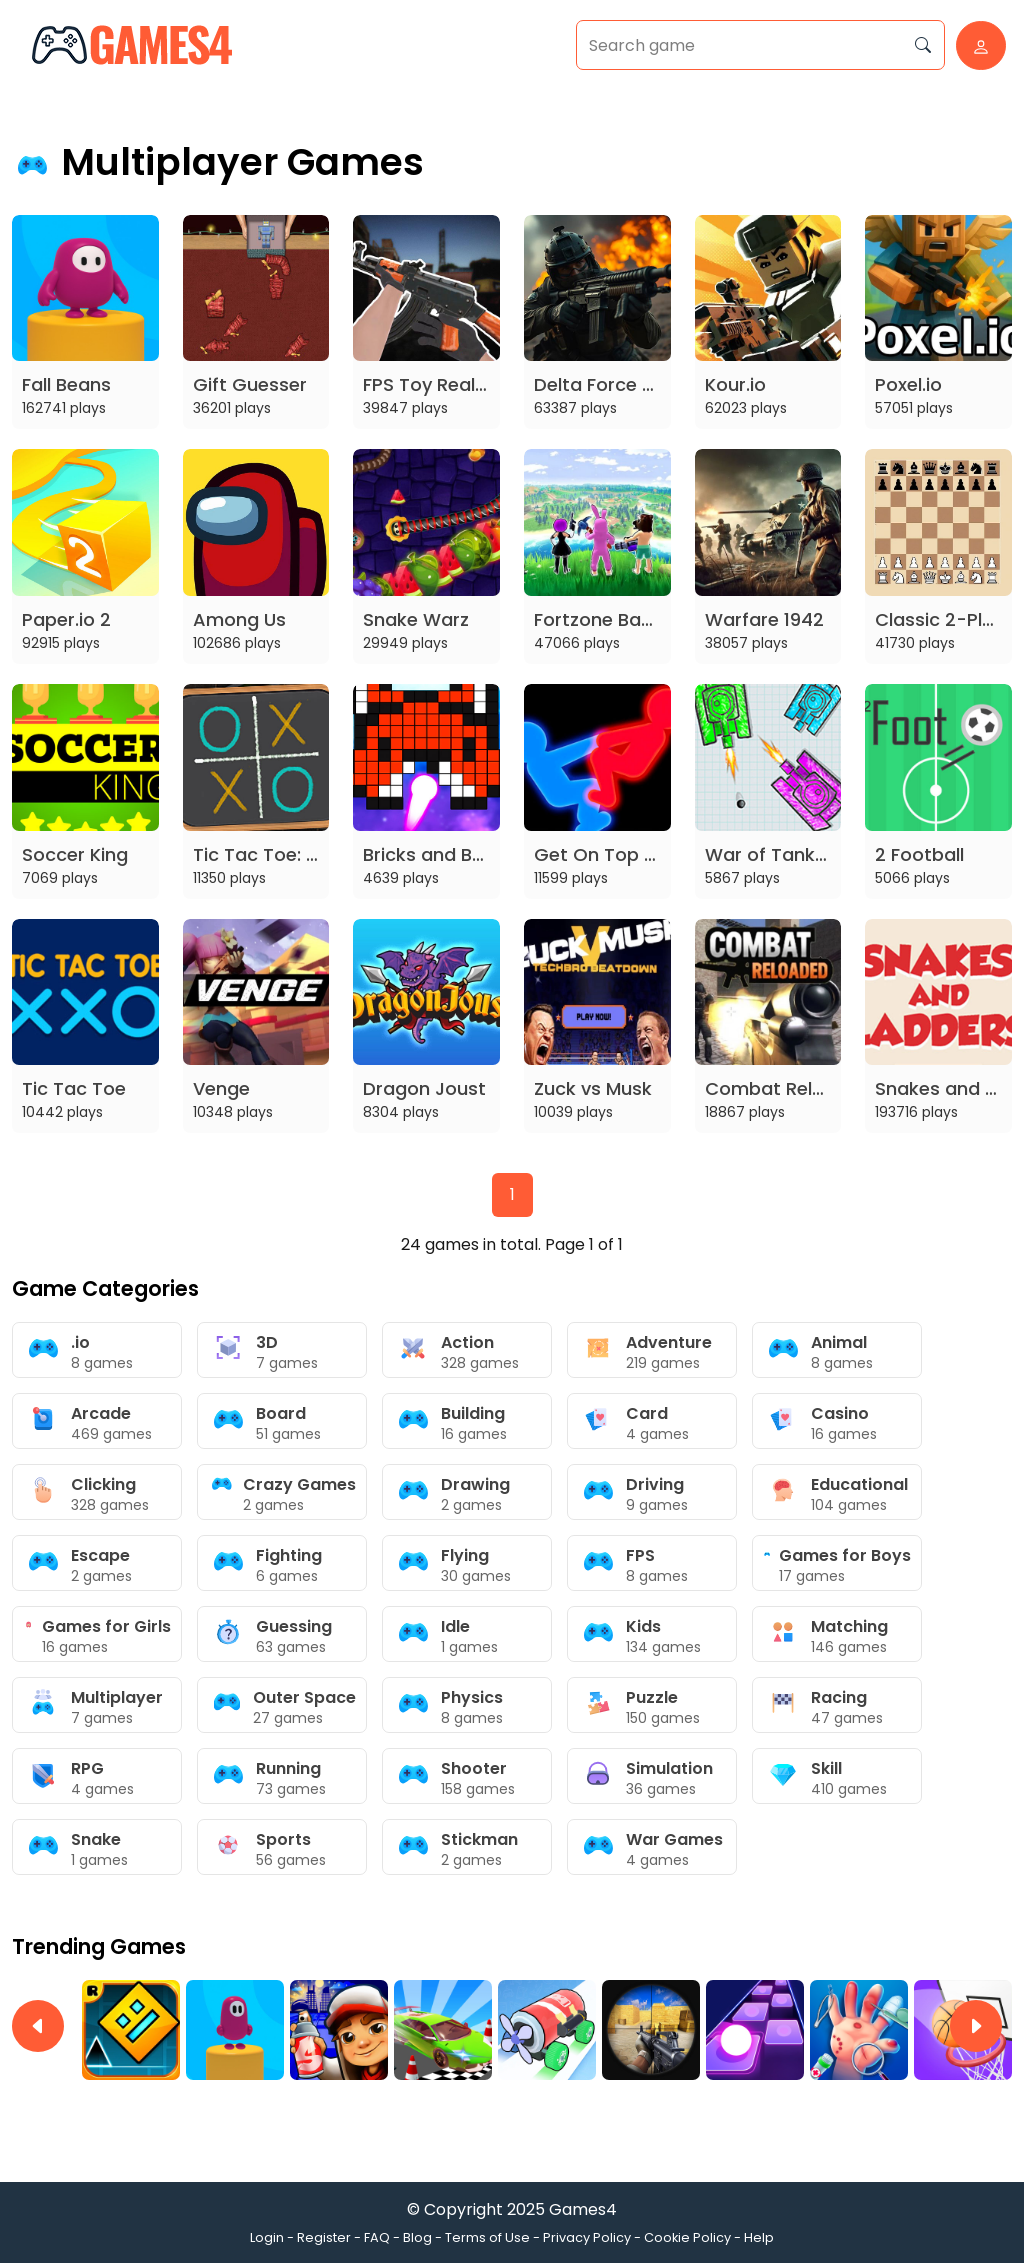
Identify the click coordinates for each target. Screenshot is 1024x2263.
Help (759, 2237)
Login (267, 2237)
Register (324, 2237)
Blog (417, 2237)
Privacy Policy (587, 2237)
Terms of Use (487, 2237)
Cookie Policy (687, 2237)
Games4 (583, 2209)
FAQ (377, 2237)
